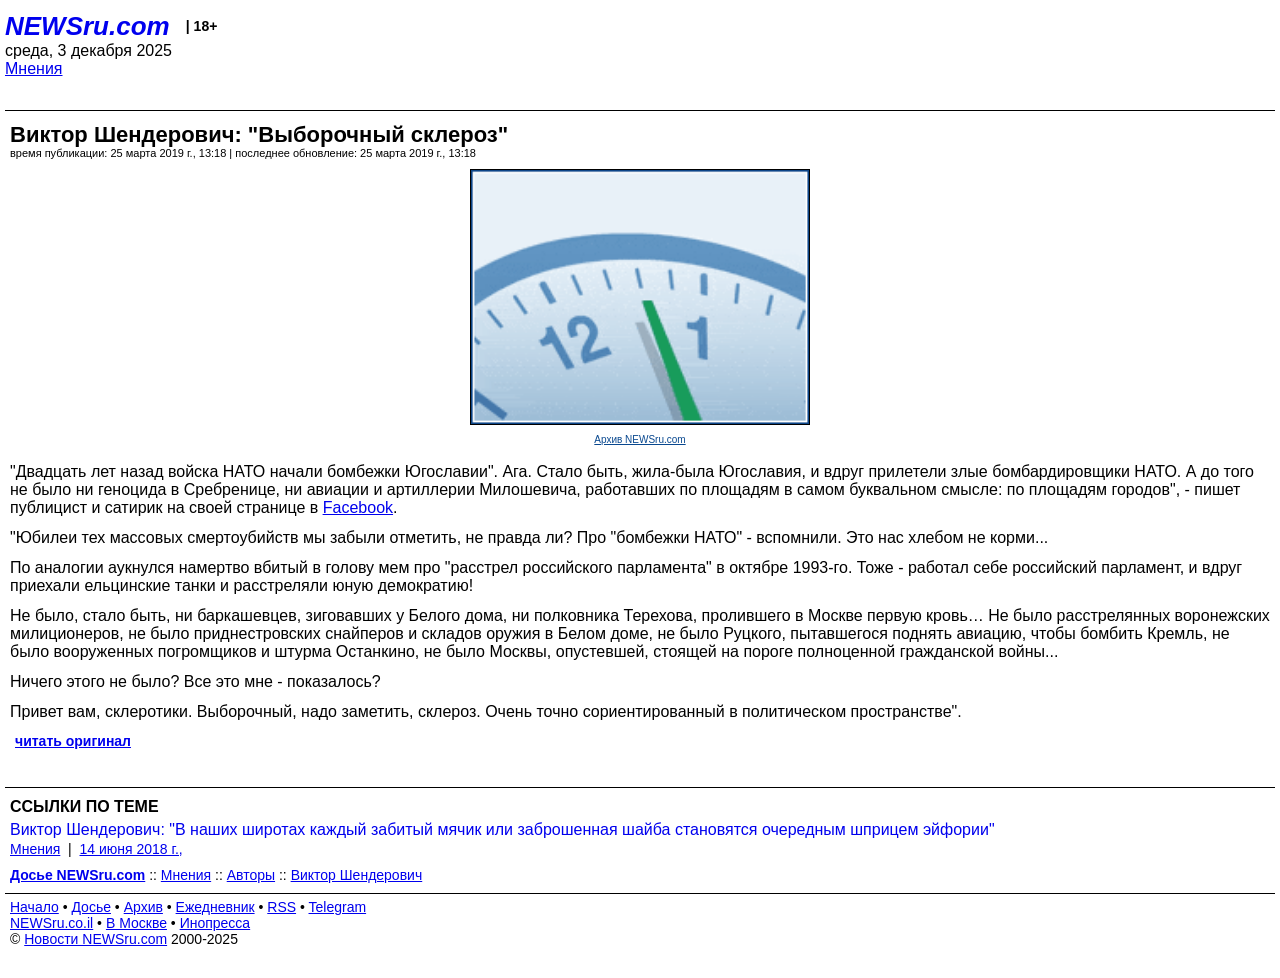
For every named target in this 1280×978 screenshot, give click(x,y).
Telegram (338, 907)
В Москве (136, 923)
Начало (34, 907)
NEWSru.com (87, 26)
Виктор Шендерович (357, 875)
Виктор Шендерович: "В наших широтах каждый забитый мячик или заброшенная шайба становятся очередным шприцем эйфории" (502, 829)
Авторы (251, 875)
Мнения (34, 68)
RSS (281, 907)
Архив (143, 907)
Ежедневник (215, 907)
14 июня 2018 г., (131, 849)
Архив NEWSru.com (639, 439)
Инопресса (215, 923)
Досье (91, 907)
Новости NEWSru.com (95, 939)
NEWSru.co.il (51, 923)
